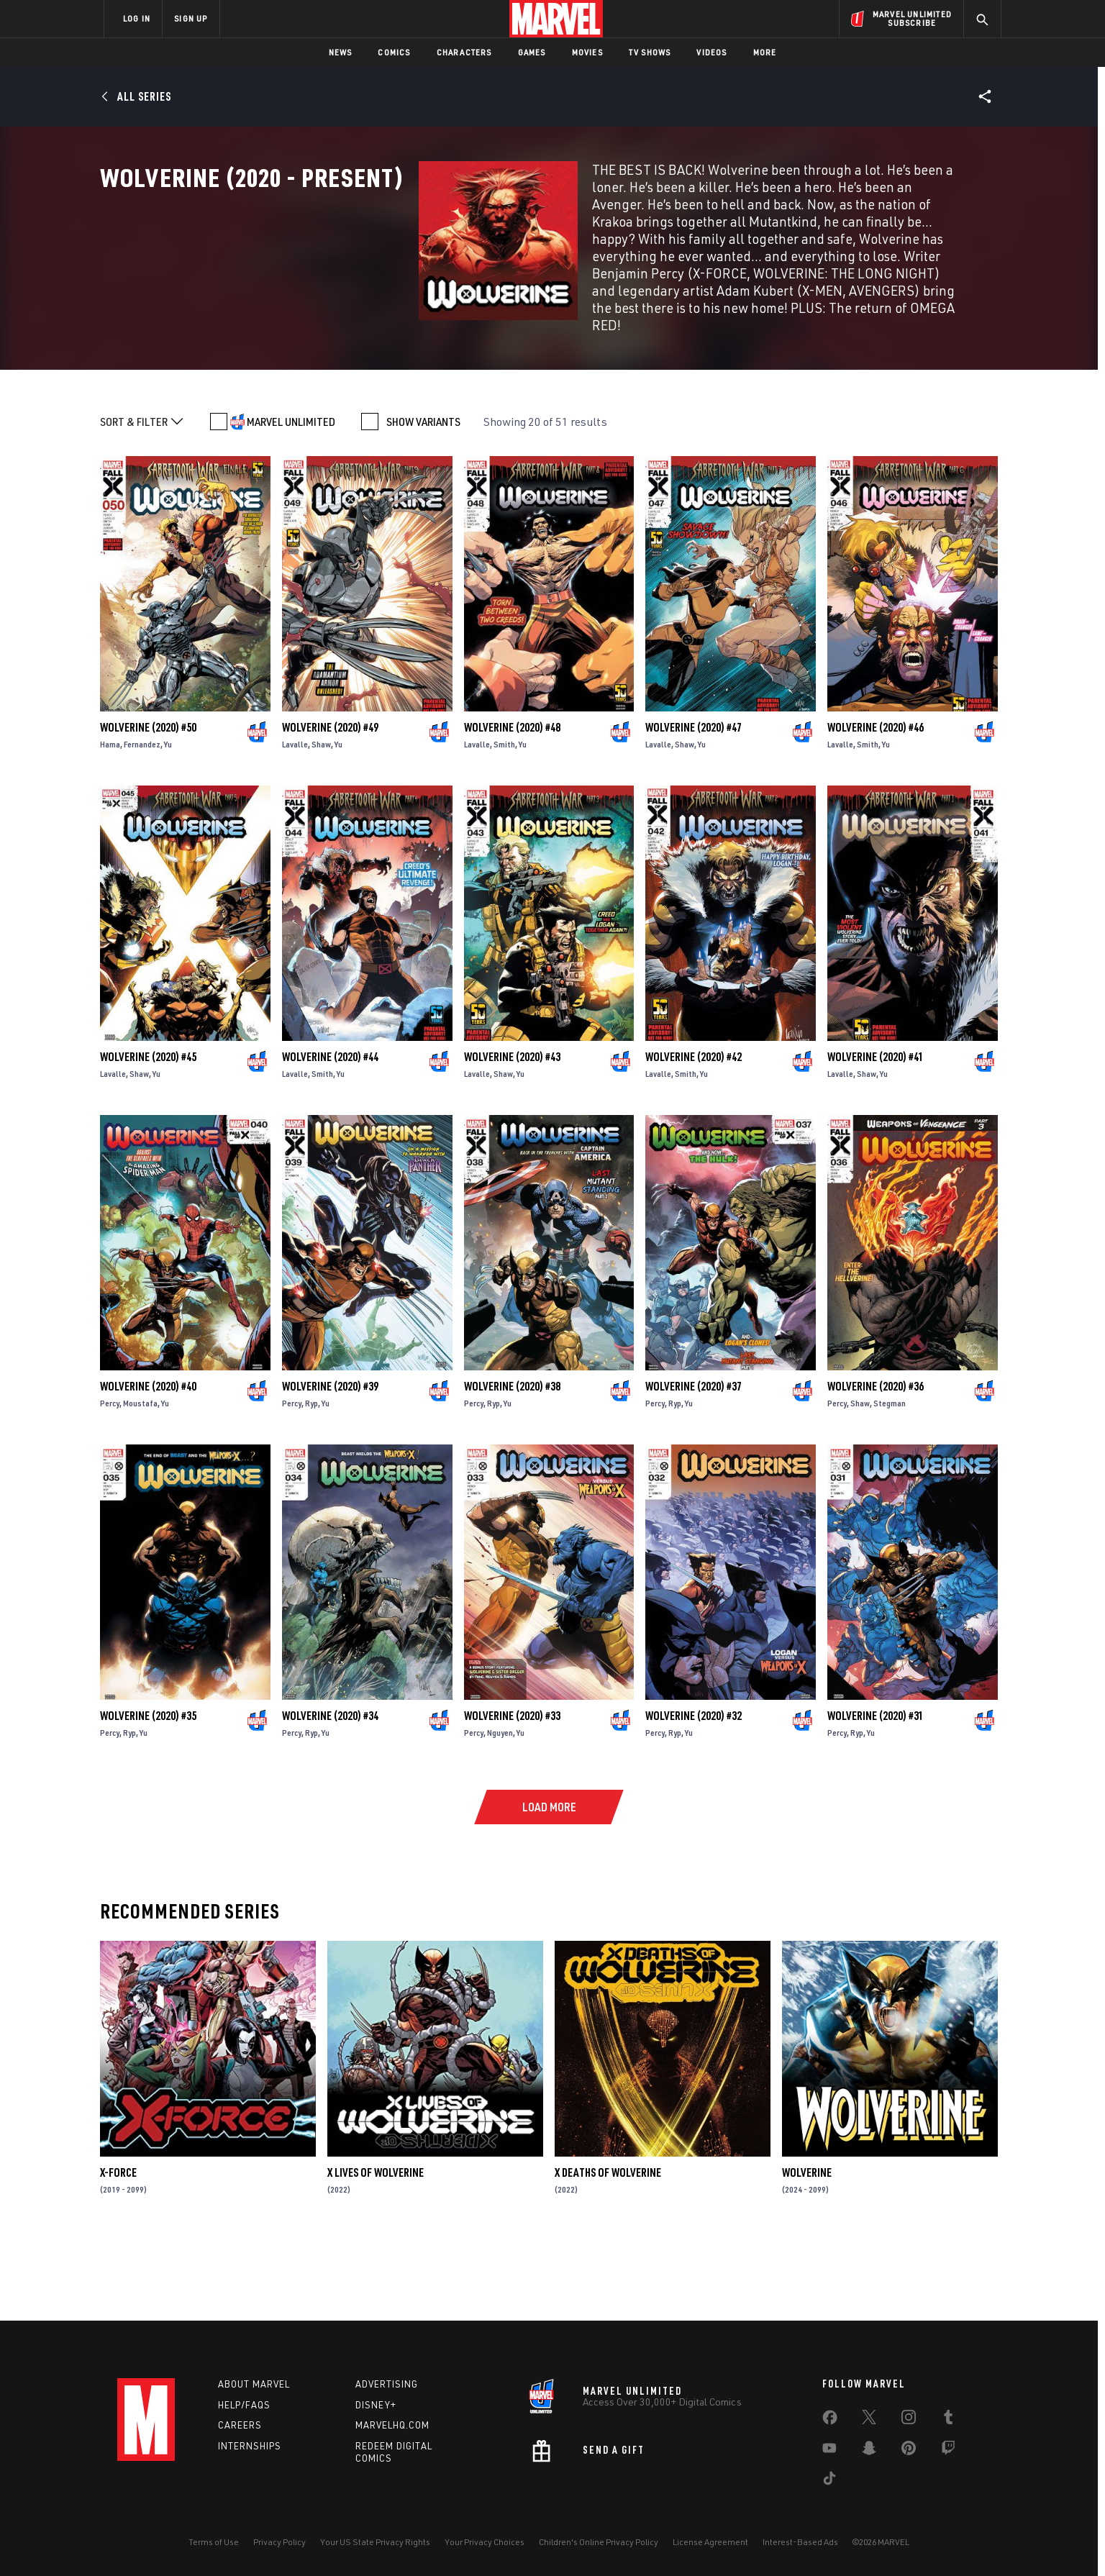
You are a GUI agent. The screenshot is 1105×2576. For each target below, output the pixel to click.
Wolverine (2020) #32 (693, 1795)
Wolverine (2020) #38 (512, 1465)
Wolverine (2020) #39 (330, 1465)
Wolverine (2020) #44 (330, 1136)
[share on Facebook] (829, 2420)
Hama (110, 823)
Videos (711, 52)
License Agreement (710, 2541)
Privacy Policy (279, 2541)
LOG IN (136, 18)
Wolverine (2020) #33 (512, 1795)
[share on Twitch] (948, 2451)
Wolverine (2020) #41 (875, 1136)
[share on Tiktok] (829, 2481)
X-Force (118, 2251)
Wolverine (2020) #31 (875, 1795)
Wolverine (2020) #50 (148, 806)
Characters (464, 52)
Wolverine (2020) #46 (875, 806)
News (341, 52)
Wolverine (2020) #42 (693, 1136)
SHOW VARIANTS (423, 500)
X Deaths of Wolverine (608, 2251)
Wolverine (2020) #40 (148, 1465)
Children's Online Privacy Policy (598, 2541)
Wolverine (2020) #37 (693, 1465)
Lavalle (295, 823)
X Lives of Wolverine (375, 2251)
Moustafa (140, 1482)
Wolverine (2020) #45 (148, 1136)
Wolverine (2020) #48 (512, 806)
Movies (587, 52)
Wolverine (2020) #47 (693, 806)
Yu (168, 823)
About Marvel (254, 2384)
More (765, 52)
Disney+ (375, 2405)
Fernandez (142, 823)
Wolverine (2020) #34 (330, 1795)
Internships (249, 2446)
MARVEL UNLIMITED (291, 500)
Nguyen (500, 1811)
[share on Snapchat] (869, 2451)
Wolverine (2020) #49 (330, 806)
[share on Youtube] (829, 2451)
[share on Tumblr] (948, 2420)
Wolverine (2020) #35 (148, 1795)
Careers (240, 2425)
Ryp (311, 1482)
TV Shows (650, 52)
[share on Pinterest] (908, 2451)
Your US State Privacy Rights (375, 2541)
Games (532, 52)
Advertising (386, 2384)
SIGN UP (190, 18)
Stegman (889, 1482)
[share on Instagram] (908, 2420)
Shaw (321, 823)
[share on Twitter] (869, 2420)
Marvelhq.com (392, 2425)
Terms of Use (213, 2541)
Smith (504, 823)
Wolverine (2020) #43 (512, 1136)
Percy (109, 1482)
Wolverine (807, 2251)
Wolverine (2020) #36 (875, 1465)
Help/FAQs (244, 2405)
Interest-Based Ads (800, 2541)
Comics (394, 52)
